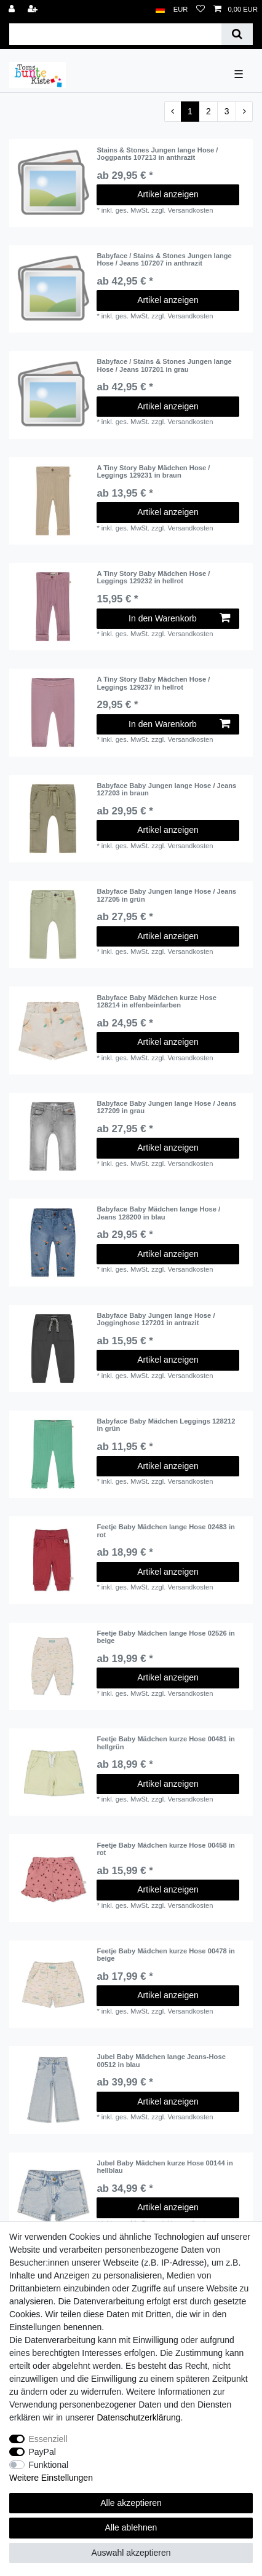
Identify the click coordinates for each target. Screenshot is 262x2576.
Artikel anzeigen (168, 194)
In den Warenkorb (179, 618)
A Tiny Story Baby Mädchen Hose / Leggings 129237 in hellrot (153, 683)
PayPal (42, 2452)
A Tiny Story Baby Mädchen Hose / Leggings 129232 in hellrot (153, 577)
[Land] (160, 9)
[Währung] (181, 9)
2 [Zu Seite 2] (208, 111)
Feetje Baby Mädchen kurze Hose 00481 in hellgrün (165, 1742)
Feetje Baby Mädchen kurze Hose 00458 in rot (165, 1848)
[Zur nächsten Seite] (244, 111)
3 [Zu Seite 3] (226, 111)
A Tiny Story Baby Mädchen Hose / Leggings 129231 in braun (153, 471)
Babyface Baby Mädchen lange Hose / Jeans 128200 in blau (158, 1212)
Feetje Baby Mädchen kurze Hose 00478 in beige (165, 1954)
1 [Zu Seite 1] (190, 111)
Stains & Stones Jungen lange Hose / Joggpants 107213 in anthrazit (157, 153)
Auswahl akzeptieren (130, 2553)
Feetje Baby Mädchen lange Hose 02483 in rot (165, 1530)
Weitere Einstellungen (51, 2478)
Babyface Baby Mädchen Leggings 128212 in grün (166, 1424)
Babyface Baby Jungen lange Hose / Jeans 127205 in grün (166, 895)
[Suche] (237, 34)
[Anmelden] (13, 9)
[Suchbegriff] (115, 34)
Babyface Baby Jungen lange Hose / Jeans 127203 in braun (166, 789)
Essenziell (48, 2439)
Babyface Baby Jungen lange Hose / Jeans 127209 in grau (166, 1107)
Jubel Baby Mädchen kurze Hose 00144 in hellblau (164, 2166)
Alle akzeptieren (131, 2503)
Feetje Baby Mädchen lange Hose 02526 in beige (165, 1636)
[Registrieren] (33, 9)
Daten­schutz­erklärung (138, 2417)
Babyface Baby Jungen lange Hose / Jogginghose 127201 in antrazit (156, 1319)
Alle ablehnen (131, 2527)
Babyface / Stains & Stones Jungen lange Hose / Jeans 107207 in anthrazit (164, 259)
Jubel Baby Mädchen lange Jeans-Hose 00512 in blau (161, 2060)
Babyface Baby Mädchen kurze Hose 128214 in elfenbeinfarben (156, 1001)
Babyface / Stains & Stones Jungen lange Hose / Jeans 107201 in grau (164, 365)
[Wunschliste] (200, 9)
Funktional (49, 2465)
